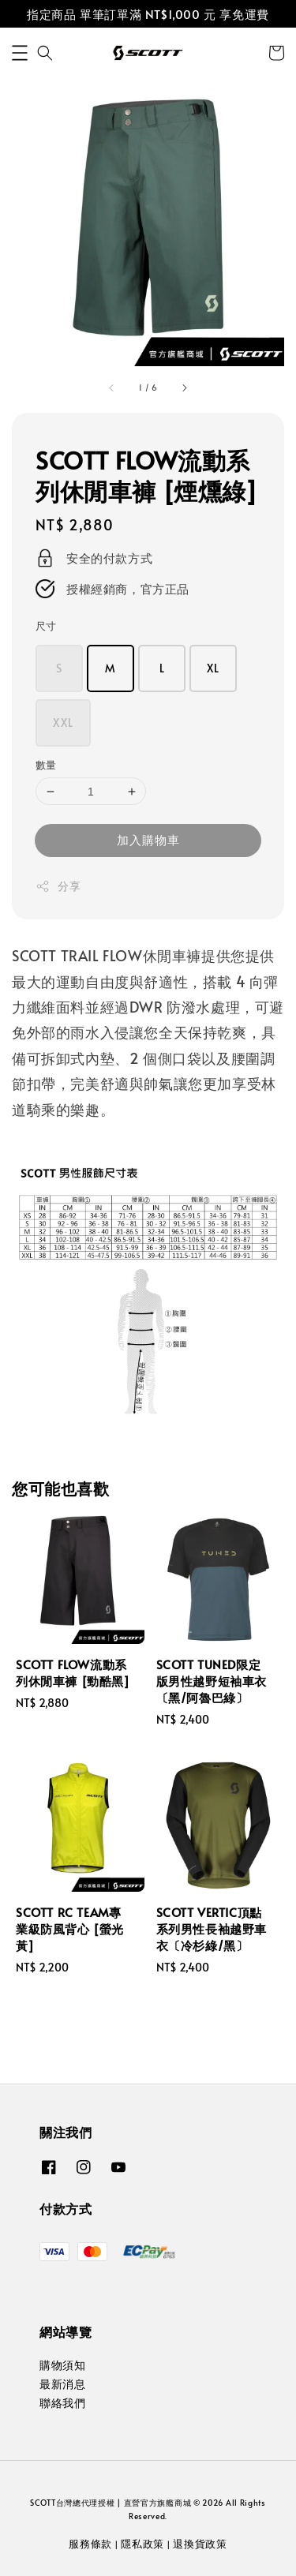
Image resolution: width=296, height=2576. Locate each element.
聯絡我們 (62, 2402)
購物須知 (62, 2364)
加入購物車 (148, 839)
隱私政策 (142, 2544)
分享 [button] (58, 885)
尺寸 (46, 626)
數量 (46, 765)
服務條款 (90, 2544)
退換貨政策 (200, 2544)
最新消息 (62, 2383)
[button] (19, 53)
